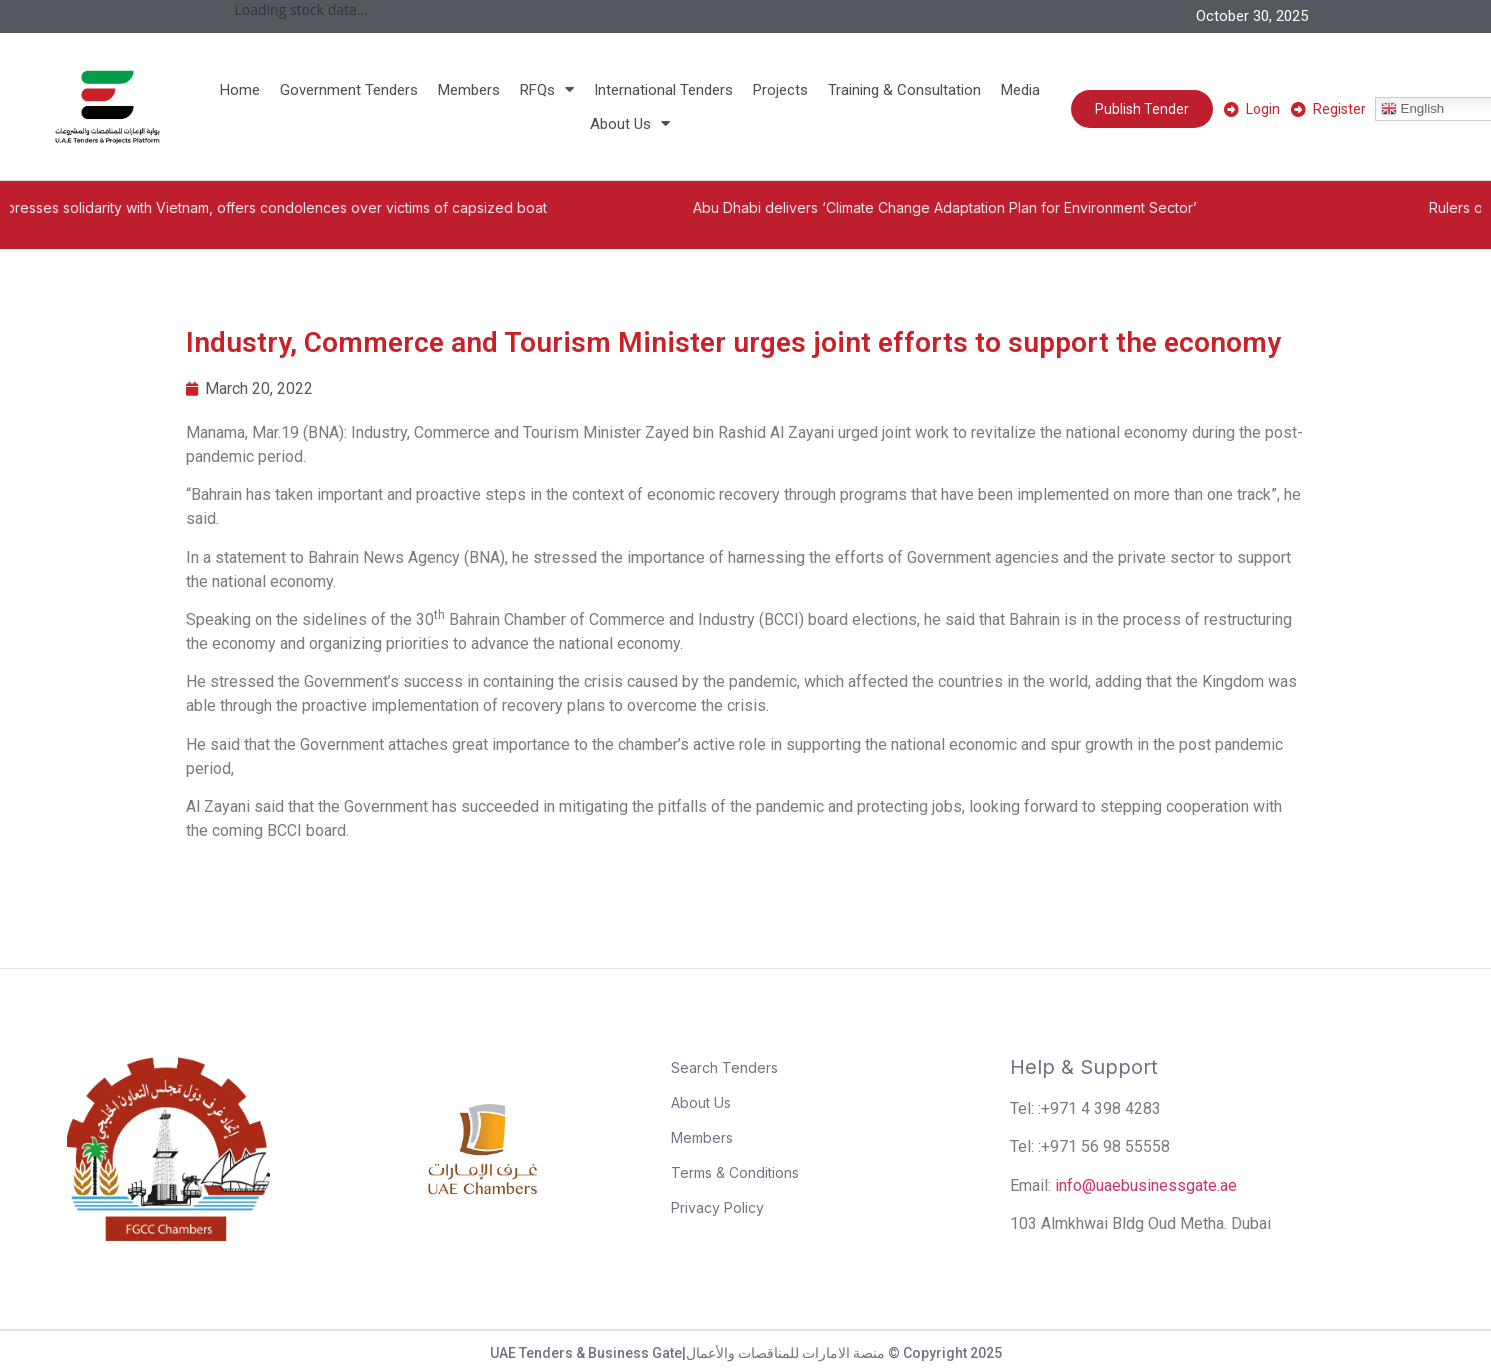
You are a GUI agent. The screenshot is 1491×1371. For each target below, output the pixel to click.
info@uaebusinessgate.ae (1146, 1185)
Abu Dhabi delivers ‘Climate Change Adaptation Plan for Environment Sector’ (978, 207)
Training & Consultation (904, 90)
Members (469, 90)
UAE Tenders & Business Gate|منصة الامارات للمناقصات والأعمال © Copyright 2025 (746, 1353)
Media (1020, 90)
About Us (630, 124)
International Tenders (663, 90)
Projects (780, 90)
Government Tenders (349, 90)
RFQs (547, 90)
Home (240, 90)
